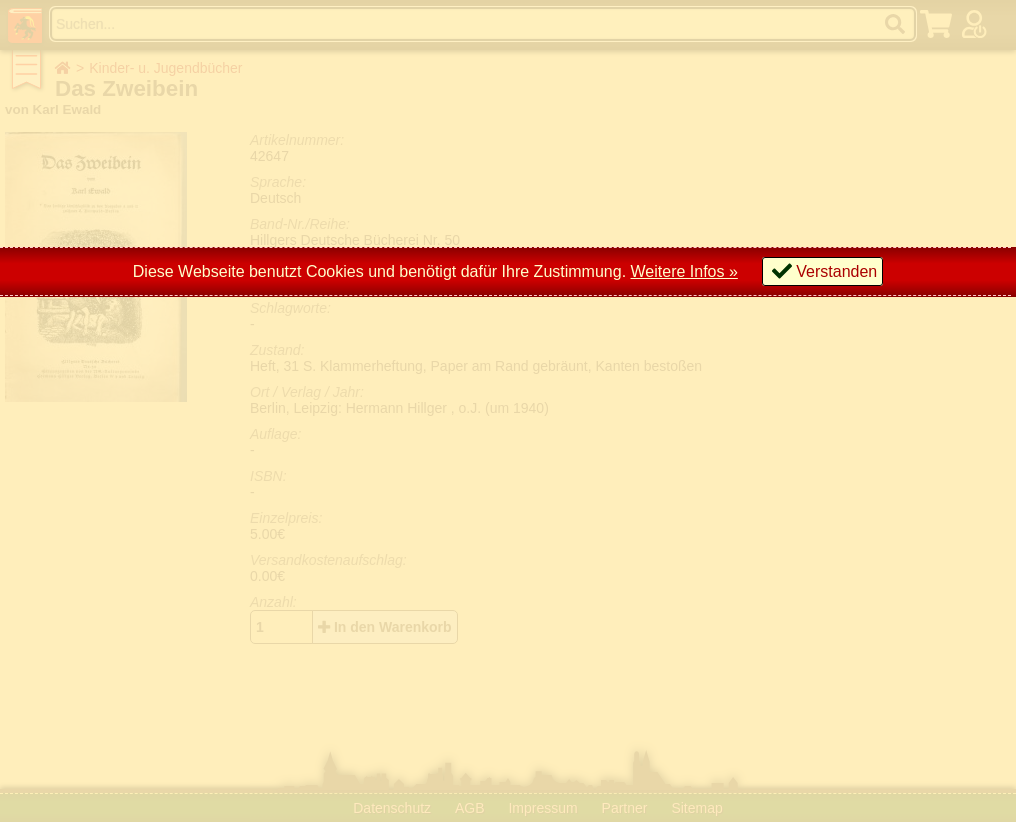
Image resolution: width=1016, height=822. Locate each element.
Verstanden (836, 271)
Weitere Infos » (684, 271)
